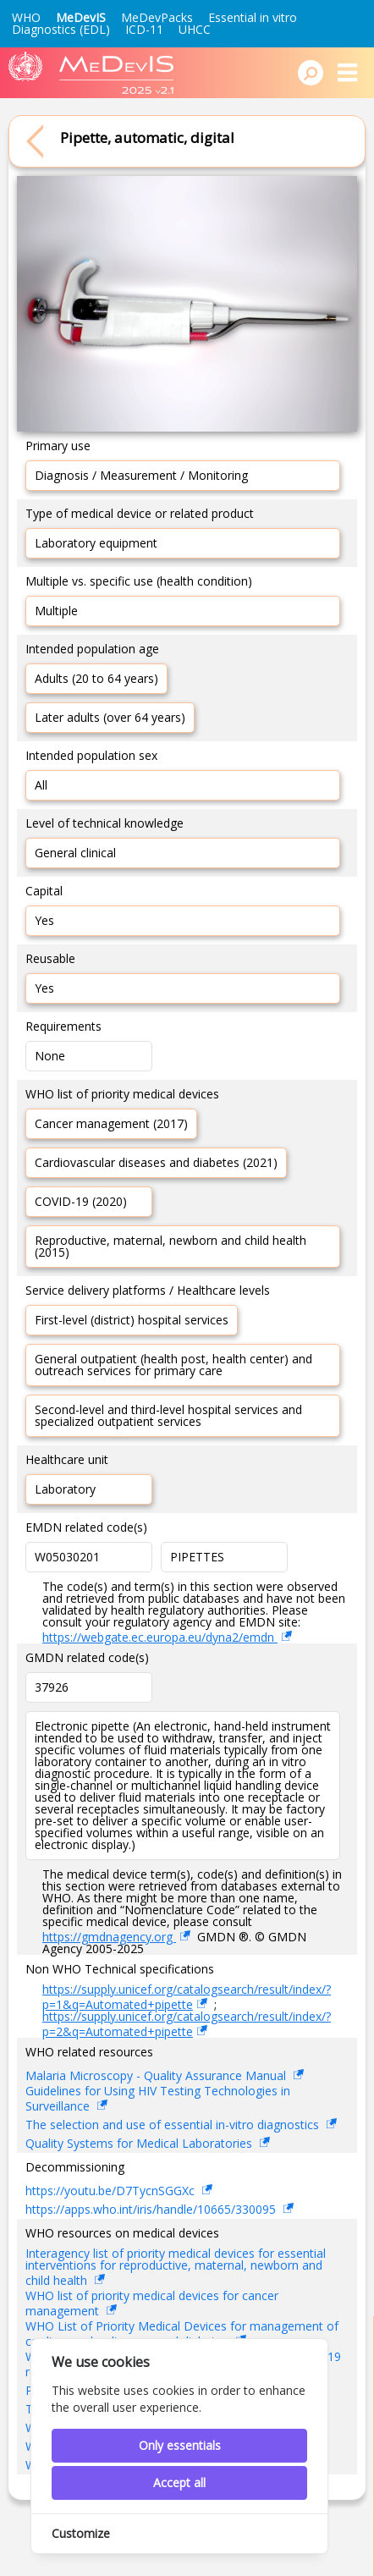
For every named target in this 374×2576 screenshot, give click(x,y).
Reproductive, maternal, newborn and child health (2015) (170, 1246)
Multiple (56, 611)
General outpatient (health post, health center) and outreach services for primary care (173, 1365)
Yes (44, 920)
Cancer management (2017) (111, 1123)
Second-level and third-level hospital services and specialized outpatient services (168, 1415)
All (41, 785)
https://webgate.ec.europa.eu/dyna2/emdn (160, 1637)
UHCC (195, 29)
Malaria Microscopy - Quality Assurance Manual (157, 2075)
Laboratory (65, 1489)
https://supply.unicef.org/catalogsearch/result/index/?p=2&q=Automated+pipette (186, 2023)
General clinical (75, 853)
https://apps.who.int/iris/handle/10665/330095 (152, 2209)
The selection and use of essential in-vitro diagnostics (173, 2124)
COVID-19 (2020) (81, 1201)
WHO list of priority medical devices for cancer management (151, 2304)
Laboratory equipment (96, 543)
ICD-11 (144, 29)
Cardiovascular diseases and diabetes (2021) (156, 1162)
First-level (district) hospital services (131, 1320)
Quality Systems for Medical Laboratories (140, 2143)
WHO (26, 17)
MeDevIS (81, 17)
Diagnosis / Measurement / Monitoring (141, 475)
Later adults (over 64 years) (110, 717)
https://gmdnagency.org (109, 1937)
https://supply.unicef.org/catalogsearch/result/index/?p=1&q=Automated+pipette (186, 1996)
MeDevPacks (157, 17)
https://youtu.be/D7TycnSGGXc (111, 2190)
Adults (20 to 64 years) (96, 678)
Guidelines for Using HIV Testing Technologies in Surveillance (157, 2099)
